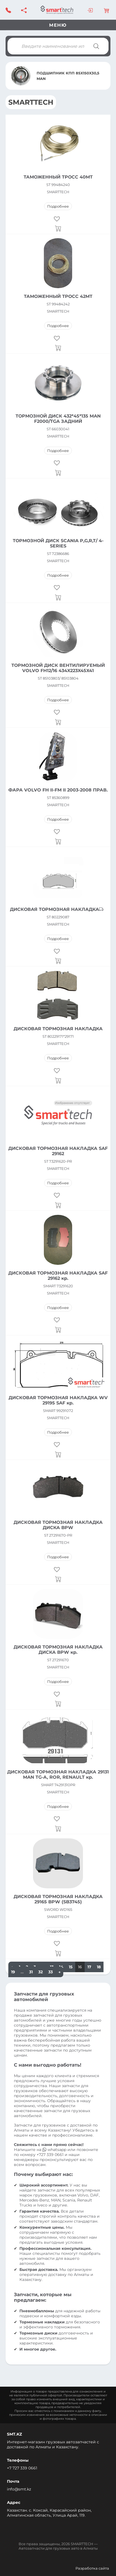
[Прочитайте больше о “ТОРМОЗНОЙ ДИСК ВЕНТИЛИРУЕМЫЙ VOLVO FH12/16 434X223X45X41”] (58, 722)
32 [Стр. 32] (40, 1971)
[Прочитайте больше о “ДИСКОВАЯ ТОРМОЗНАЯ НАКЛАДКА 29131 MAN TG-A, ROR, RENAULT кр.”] (58, 1829)
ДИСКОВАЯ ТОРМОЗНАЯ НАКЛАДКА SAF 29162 (58, 1151)
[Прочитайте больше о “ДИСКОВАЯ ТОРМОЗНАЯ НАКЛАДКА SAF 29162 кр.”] (58, 1330)
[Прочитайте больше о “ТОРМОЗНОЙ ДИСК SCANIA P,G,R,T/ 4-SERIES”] (58, 597)
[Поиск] (96, 46)
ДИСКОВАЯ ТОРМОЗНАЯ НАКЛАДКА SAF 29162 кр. (58, 1275)
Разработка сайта (92, 2568)
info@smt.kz (19, 2489)
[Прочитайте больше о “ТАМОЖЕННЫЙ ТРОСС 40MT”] (58, 228)
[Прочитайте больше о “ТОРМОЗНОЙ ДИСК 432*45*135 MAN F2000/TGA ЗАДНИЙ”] (58, 473)
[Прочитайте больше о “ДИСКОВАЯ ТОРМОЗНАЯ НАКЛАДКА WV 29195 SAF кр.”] (58, 1454)
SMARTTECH (58, 192)
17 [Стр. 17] (89, 1966)
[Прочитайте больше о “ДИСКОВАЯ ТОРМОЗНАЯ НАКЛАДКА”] (58, 961)
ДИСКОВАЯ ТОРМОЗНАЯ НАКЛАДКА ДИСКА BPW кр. (58, 1649)
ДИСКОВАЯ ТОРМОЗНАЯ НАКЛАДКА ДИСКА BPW (58, 1525)
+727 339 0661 (50, 2154)
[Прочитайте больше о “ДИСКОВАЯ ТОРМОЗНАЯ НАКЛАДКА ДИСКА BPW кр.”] (58, 1704)
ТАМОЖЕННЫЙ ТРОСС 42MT (58, 296)
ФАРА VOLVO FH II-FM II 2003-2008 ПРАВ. (58, 790)
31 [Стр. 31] (31, 1971)
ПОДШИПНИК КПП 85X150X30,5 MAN (68, 76)
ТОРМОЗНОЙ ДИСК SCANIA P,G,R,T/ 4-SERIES (58, 543)
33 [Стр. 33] (50, 1971)
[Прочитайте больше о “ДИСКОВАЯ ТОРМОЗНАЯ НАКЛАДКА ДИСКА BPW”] (58, 1579)
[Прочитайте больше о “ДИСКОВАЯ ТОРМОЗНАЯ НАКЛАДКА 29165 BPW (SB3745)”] (58, 1953)
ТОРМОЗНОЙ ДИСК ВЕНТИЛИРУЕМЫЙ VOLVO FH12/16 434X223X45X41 (58, 668)
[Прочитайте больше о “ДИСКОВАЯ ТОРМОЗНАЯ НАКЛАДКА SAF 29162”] (58, 1205)
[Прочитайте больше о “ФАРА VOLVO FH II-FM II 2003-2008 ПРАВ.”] (58, 841)
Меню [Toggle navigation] (58, 25)
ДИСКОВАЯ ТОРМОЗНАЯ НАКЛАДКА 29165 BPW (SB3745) (58, 1899)
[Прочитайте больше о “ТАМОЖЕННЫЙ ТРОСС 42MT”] (58, 348)
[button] (58, 219)
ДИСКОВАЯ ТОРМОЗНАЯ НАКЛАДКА (54, 909)
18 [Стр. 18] (99, 1966)
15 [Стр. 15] (70, 1966)
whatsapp (54, 2149)
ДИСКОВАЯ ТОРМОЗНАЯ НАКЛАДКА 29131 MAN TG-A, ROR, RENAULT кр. (58, 1774)
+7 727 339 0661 (22, 2468)
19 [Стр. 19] (13, 1971)
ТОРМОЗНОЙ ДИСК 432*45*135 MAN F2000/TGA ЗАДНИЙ (58, 418)
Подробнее (58, 206)
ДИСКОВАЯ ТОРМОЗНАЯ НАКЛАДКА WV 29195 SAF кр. (58, 1400)
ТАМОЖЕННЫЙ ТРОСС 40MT (58, 177)
